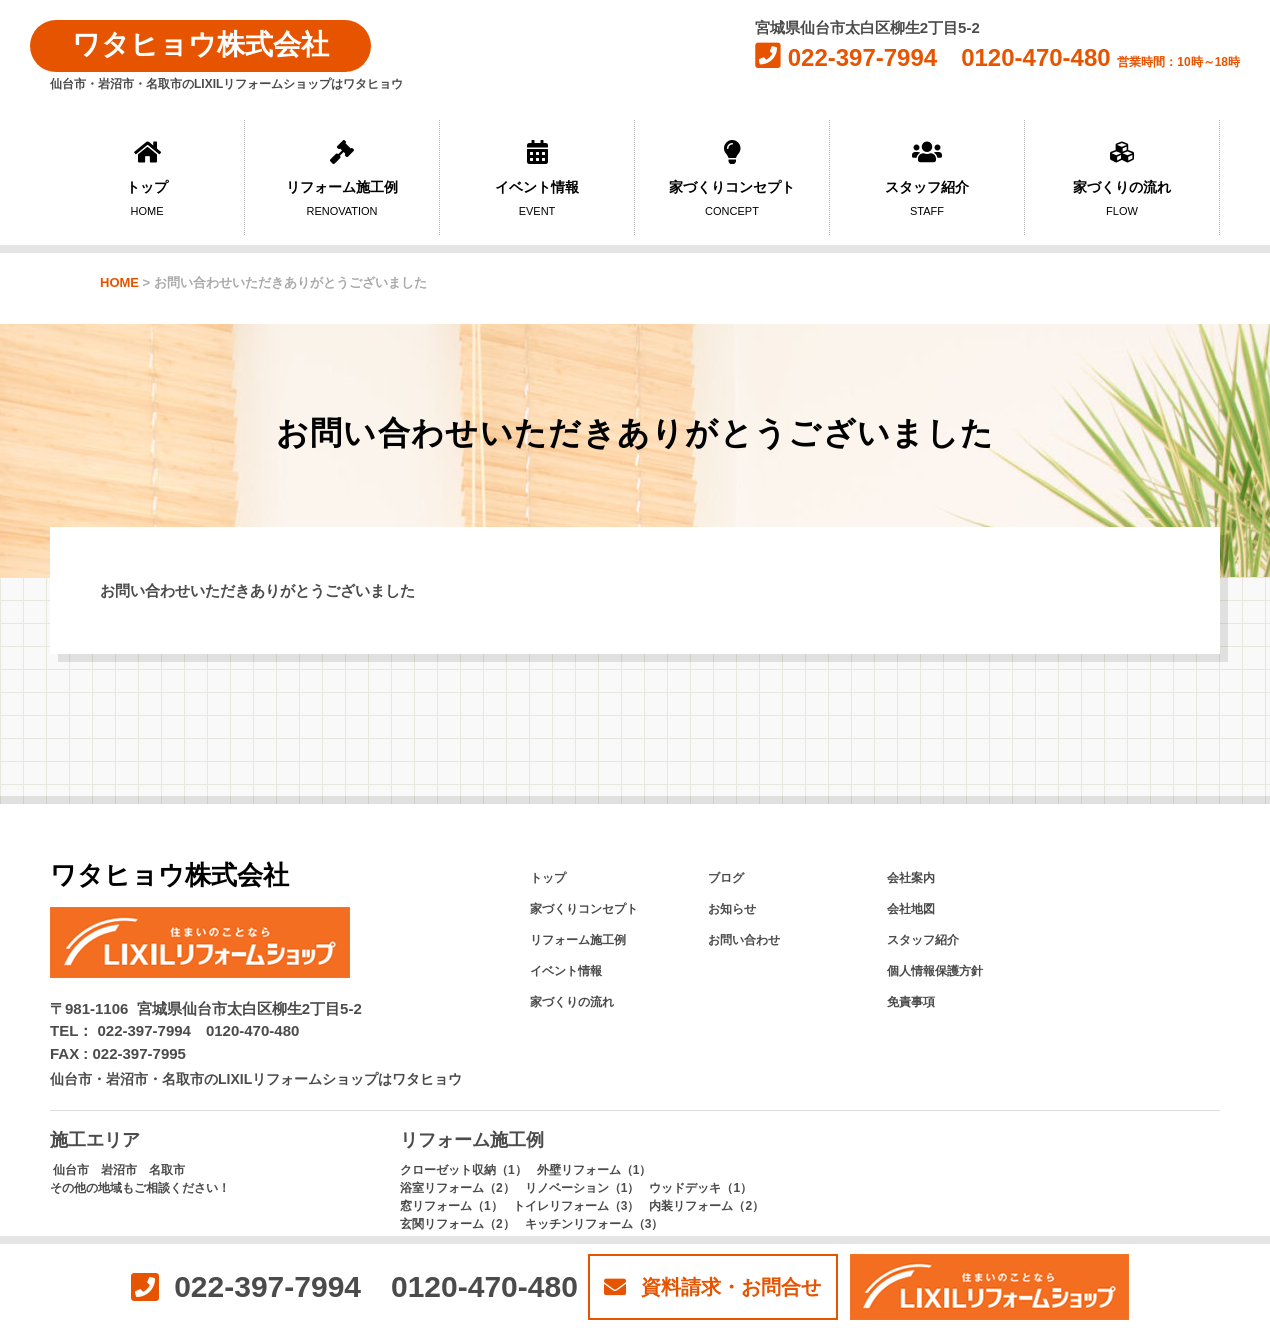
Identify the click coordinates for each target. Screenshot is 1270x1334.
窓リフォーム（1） (451, 1206)
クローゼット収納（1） (463, 1170)
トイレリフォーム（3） (576, 1206)
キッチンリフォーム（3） (594, 1224)
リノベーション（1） (582, 1188)
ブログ (726, 878)
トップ (147, 178)
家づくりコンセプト (732, 178)
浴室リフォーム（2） (457, 1188)
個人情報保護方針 (935, 971)
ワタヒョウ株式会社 (200, 44)
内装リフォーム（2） (706, 1206)
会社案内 (911, 878)
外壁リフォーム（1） (594, 1170)
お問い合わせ (744, 940)
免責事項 (911, 1002)
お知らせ (732, 909)
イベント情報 (537, 178)
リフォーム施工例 (342, 178)
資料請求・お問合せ (712, 1287)
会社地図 (911, 909)
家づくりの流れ (1122, 178)
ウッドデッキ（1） (700, 1188)
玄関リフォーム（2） (457, 1224)
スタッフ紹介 (927, 178)
